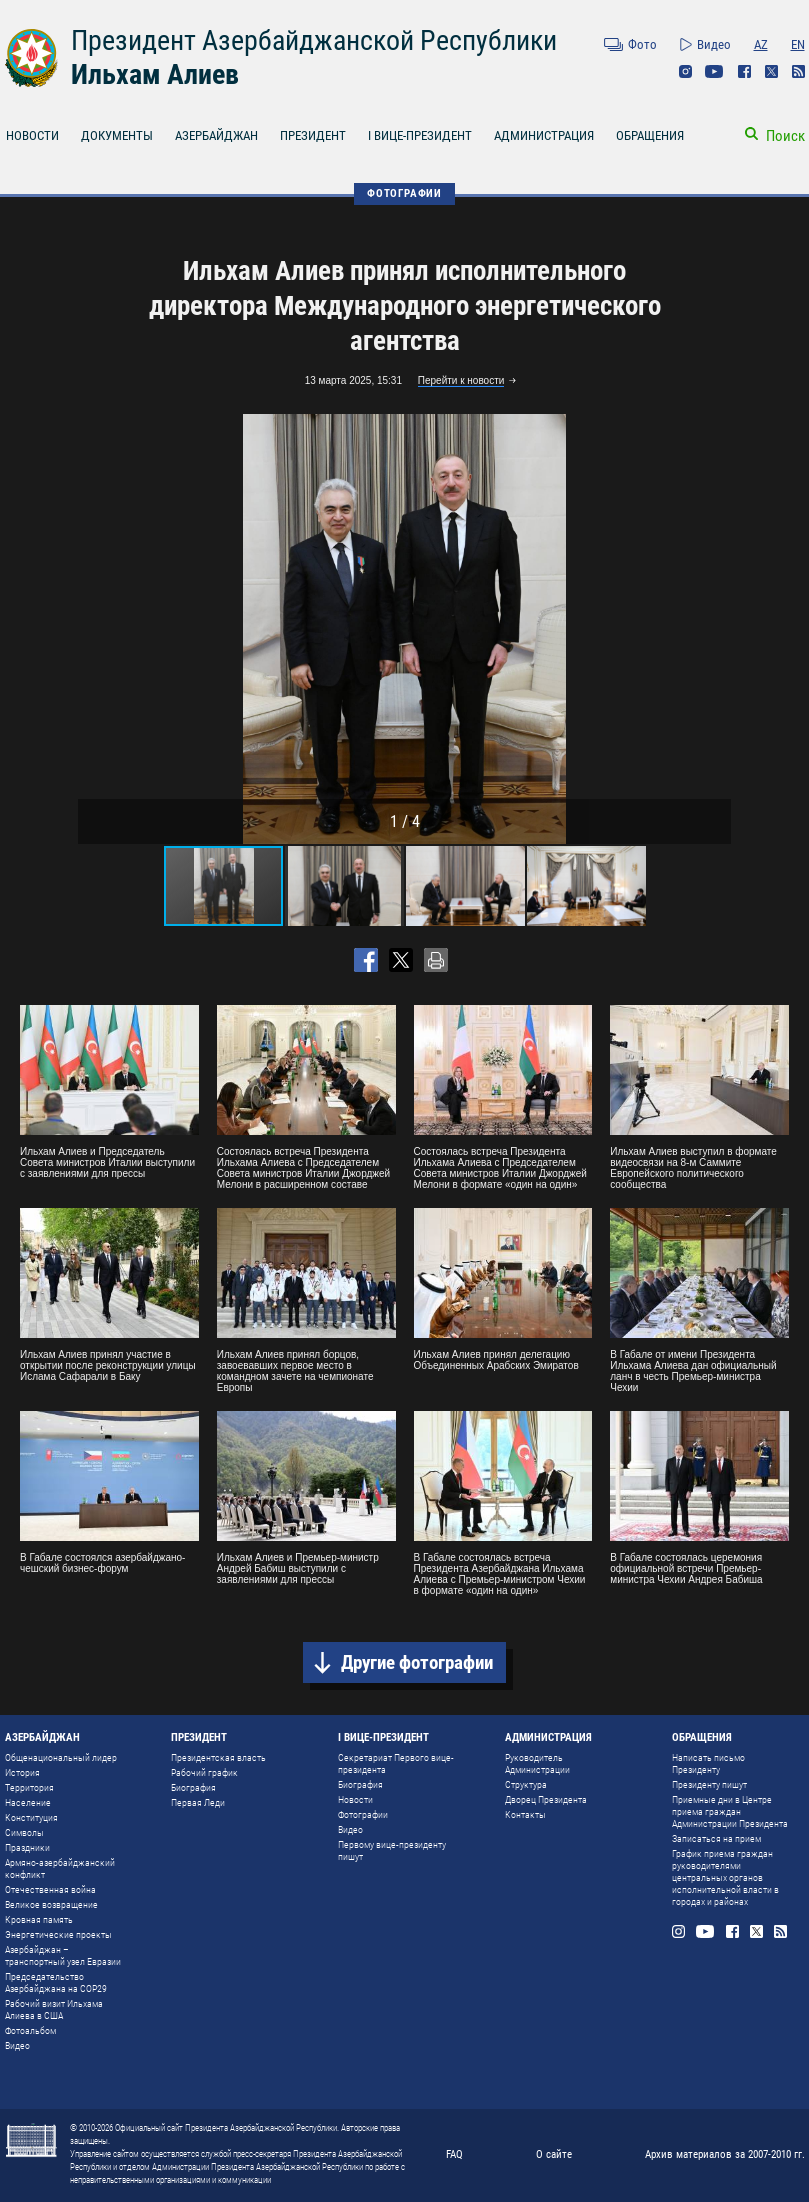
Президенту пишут (709, 1784)
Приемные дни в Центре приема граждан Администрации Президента (730, 1811)
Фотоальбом (30, 2030)
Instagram (685, 71)
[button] (713, 629)
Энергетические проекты (58, 1934)
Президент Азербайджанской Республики (314, 40)
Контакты (525, 1814)
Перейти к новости (461, 380)
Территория (29, 1787)
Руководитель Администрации (537, 1763)
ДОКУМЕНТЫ (117, 135)
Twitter (771, 71)
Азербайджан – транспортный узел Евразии (63, 1955)
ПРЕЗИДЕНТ (313, 135)
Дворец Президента (546, 1799)
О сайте (554, 2154)
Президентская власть (218, 1757)
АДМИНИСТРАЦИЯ (544, 135)
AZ (761, 44)
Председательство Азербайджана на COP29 (56, 1982)
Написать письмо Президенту (708, 1763)
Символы (24, 1832)
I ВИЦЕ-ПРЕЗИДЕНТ (420, 135)
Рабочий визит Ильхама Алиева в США (54, 2009)
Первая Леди (198, 1802)
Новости (355, 1799)
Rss (798, 71)
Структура (526, 1784)
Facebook (744, 71)
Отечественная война (50, 1889)
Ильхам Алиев (155, 74)
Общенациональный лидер (61, 1757)
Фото (642, 44)
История (22, 1772)
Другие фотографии (417, 1662)
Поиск (785, 136)
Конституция (31, 1817)
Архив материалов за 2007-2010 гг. (725, 2154)
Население (28, 1802)
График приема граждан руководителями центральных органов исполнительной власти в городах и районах (725, 1877)
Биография (193, 1787)
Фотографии (363, 1814)
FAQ (454, 2154)
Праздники (27, 1847)
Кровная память (39, 1919)
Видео (714, 44)
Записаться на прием (716, 1838)
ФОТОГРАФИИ (404, 193)
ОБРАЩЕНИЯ (650, 135)
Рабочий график (204, 1772)
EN (798, 44)
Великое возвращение (51, 1904)
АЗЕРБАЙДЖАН (216, 135)
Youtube (714, 71)
